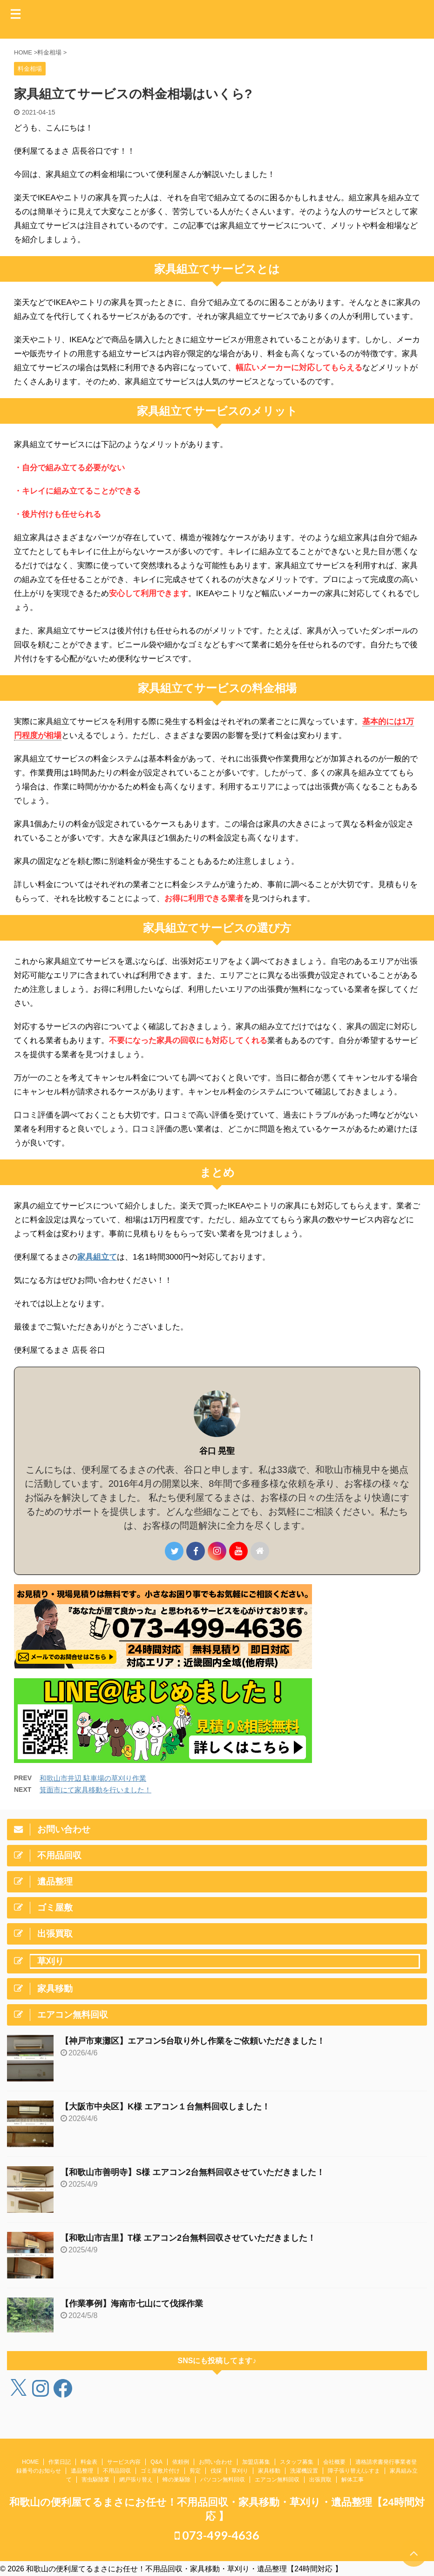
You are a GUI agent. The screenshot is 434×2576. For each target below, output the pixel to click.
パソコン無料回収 (222, 2479)
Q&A (156, 2462)
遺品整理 (82, 2471)
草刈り (239, 2471)
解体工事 (352, 2479)
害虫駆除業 (95, 2479)
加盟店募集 (256, 2462)
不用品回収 (117, 2471)
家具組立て (97, 1257)
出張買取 (320, 2479)
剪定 (195, 2471)
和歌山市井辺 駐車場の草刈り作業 (93, 1778)
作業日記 (59, 2462)
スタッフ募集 (296, 2462)
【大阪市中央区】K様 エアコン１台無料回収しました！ (165, 2106)
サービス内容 (124, 2462)
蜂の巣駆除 (176, 2479)
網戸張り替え (136, 2479)
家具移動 (269, 2471)
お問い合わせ (215, 2462)
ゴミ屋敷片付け (160, 2471)
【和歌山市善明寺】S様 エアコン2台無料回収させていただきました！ (193, 2172)
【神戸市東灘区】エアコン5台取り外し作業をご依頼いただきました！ (193, 2041)
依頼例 (180, 2462)
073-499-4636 (217, 2535)
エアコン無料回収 (277, 2479)
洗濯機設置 (304, 2471)
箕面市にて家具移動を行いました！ (95, 1790)
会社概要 (334, 2462)
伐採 (216, 2471)
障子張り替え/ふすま (354, 2471)
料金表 (89, 2462)
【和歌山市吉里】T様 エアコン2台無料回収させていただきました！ (188, 2238)
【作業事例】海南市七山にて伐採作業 (132, 2303)
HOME (30, 2462)
